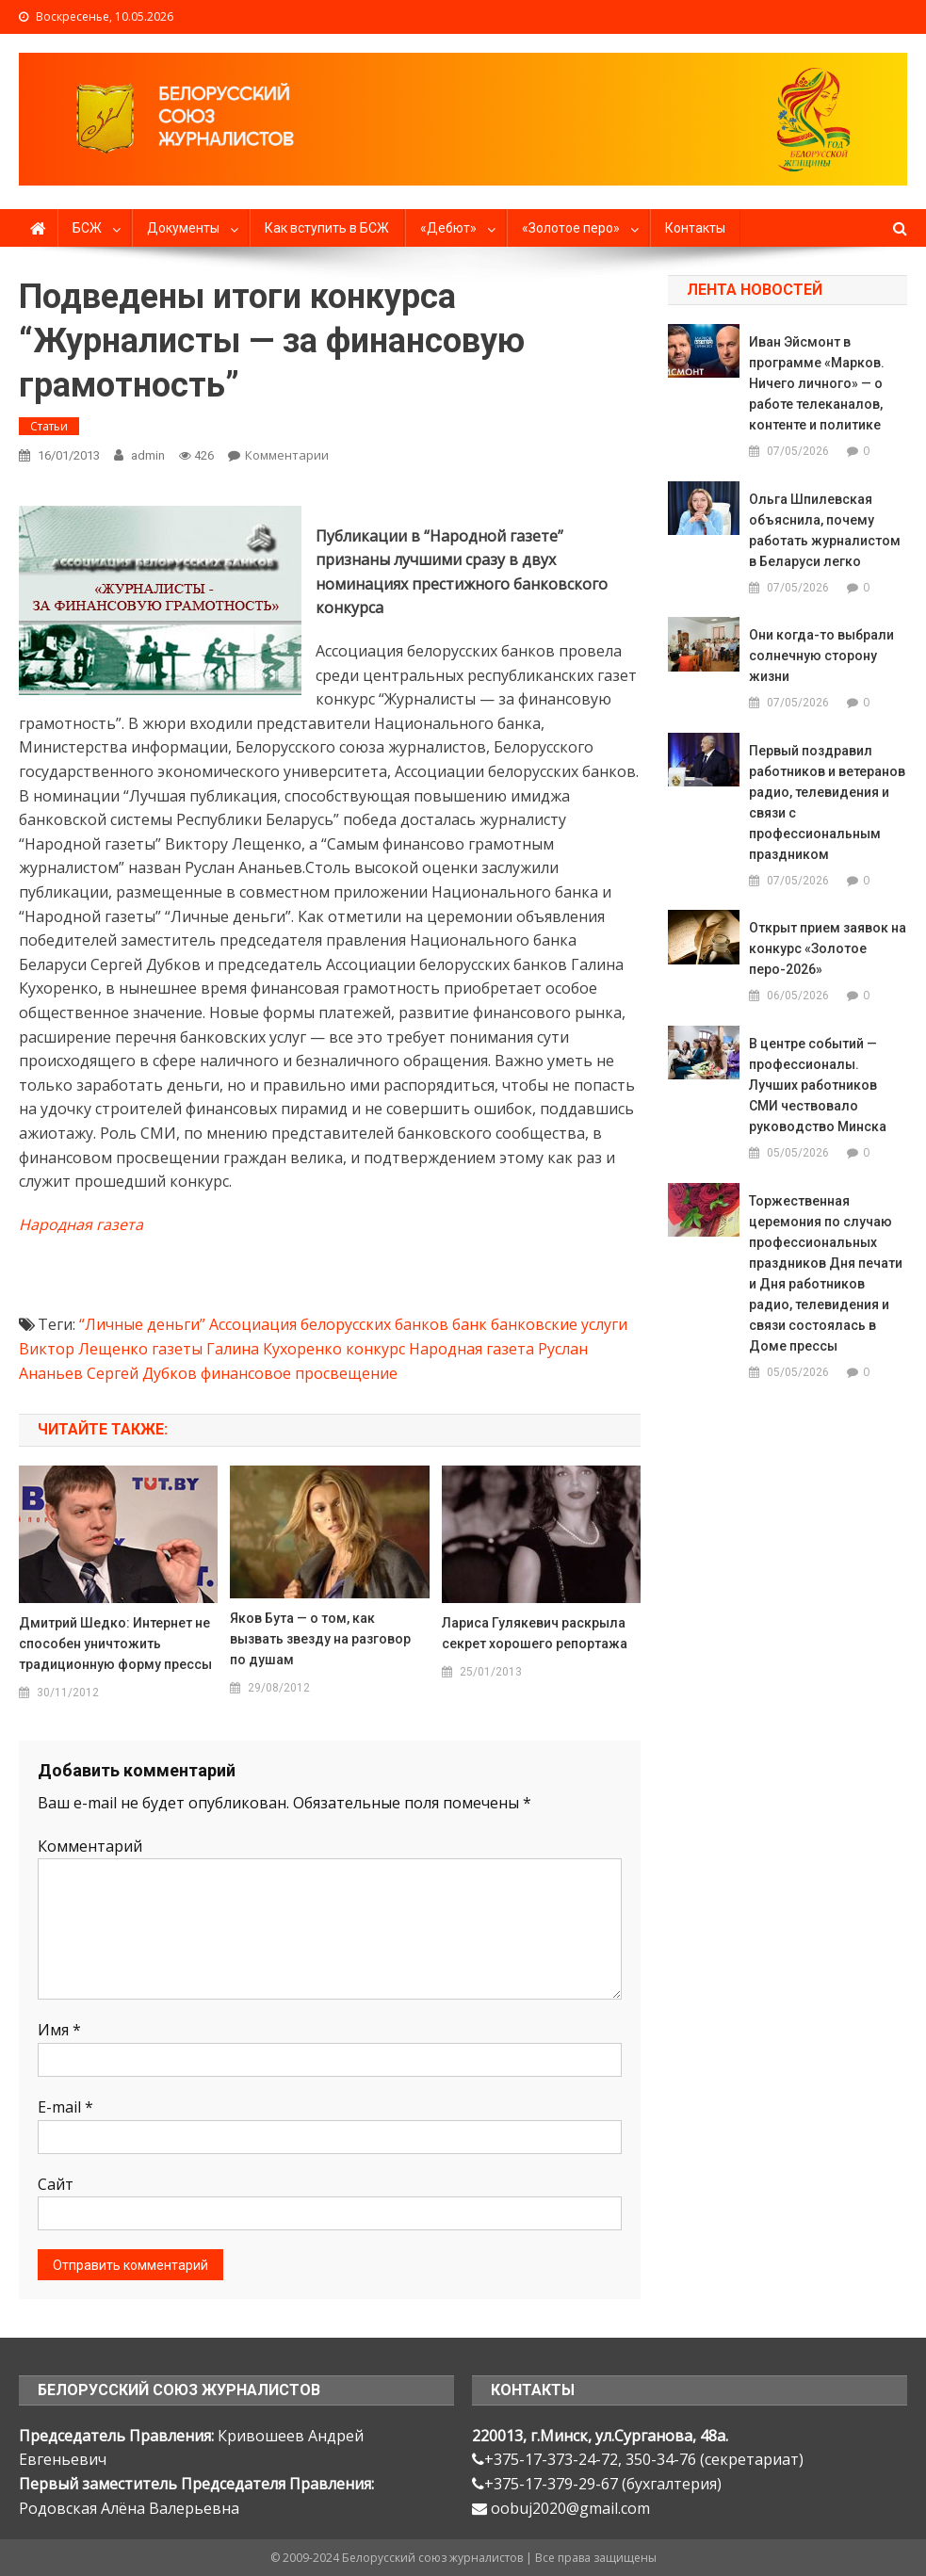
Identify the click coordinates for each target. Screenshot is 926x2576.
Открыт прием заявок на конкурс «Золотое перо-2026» (827, 948)
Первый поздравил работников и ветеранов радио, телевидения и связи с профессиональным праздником (827, 802)
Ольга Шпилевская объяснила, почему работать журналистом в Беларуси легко (825, 530)
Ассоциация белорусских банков (328, 1324)
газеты (177, 1348)
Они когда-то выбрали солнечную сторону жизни (821, 655)
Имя (59, 2029)
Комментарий (90, 1846)
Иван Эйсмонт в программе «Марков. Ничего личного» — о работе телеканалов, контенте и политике (817, 383)
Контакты (695, 227)
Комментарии (287, 454)
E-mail (65, 2107)
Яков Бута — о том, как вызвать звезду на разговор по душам (320, 1639)
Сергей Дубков (142, 1373)
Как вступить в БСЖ (327, 227)
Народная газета (81, 1224)
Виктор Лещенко (83, 1348)
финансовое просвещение (299, 1373)
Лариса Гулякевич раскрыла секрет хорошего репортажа (534, 1633)
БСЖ (87, 227)
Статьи (49, 426)
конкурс (375, 1348)
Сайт (55, 2184)
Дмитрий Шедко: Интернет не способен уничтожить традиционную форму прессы (115, 1643)
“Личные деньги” (142, 1324)
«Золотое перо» (571, 227)
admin (148, 455)
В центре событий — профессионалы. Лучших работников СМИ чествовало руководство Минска (817, 1085)
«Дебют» (448, 227)
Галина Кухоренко (274, 1348)
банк (469, 1324)
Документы (183, 227)
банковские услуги (559, 1324)
